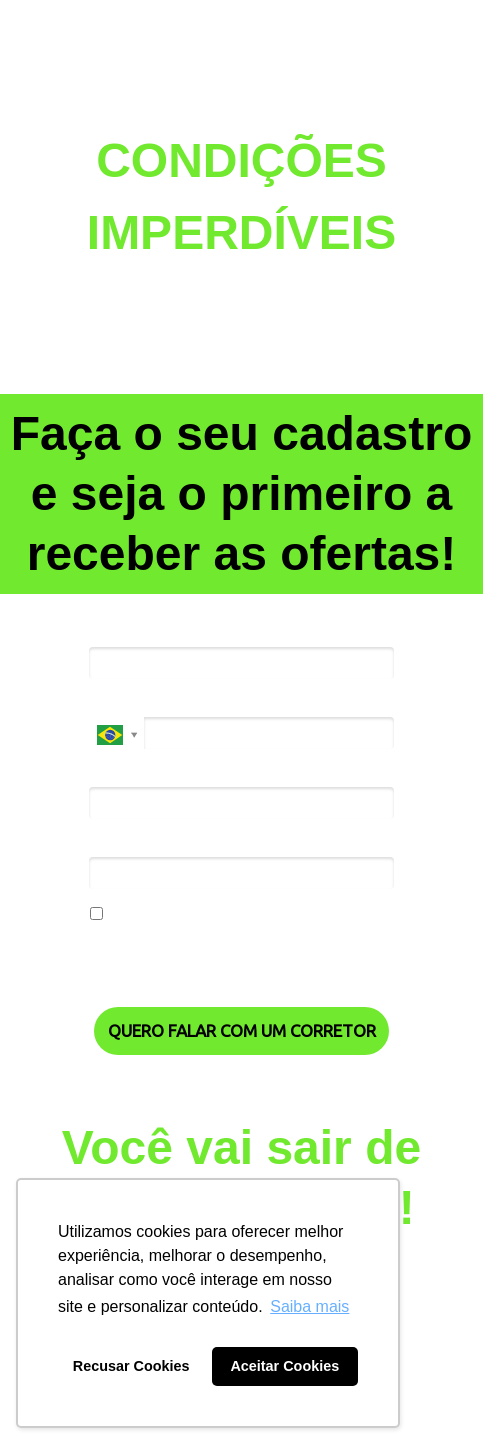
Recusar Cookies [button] (131, 1366)
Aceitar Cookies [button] (284, 1366)
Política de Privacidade (161, 971)
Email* (110, 773)
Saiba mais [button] (309, 1306)
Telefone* (122, 703)
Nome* (113, 633)
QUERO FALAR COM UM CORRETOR (242, 1030)
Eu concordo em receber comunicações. (229, 915)
